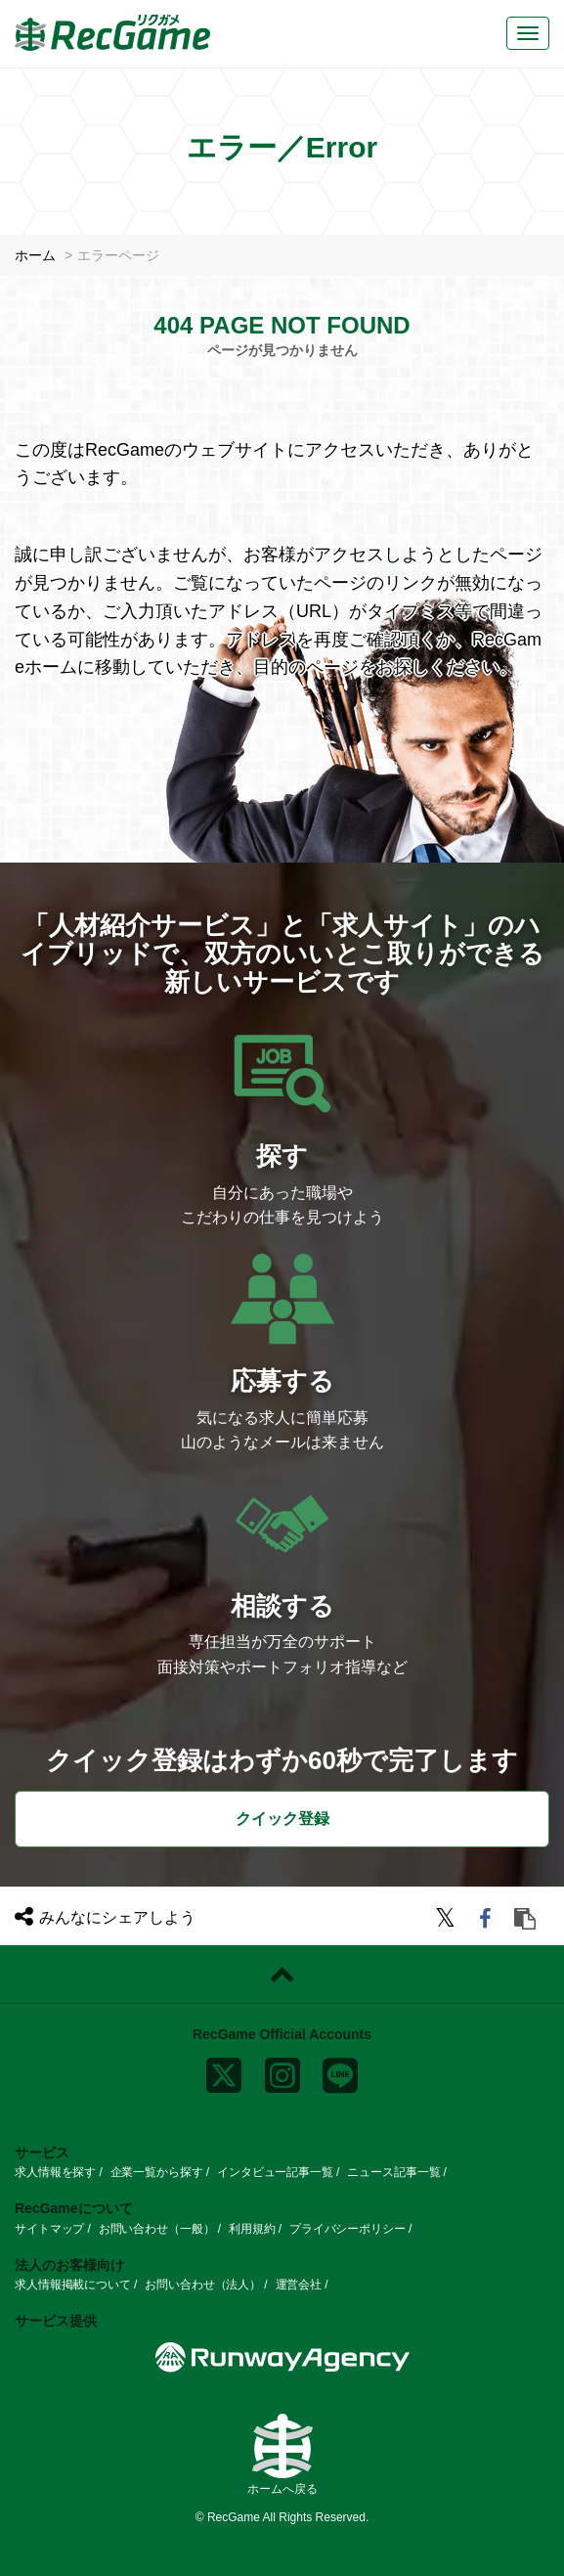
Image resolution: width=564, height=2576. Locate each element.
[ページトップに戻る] (282, 1974)
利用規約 (252, 2229)
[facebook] (488, 1921)
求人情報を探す (55, 2172)
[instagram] (282, 2071)
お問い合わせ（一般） (157, 2229)
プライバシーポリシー (347, 2229)
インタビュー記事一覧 (275, 2172)
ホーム (35, 255)
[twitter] (448, 1921)
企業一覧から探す (156, 2172)
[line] (340, 2071)
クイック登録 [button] (282, 1818)
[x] (223, 2071)
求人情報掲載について (73, 2284)
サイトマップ (49, 2229)
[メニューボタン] (527, 33)
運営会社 (299, 2284)
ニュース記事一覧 (393, 2172)
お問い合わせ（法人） (203, 2284)
